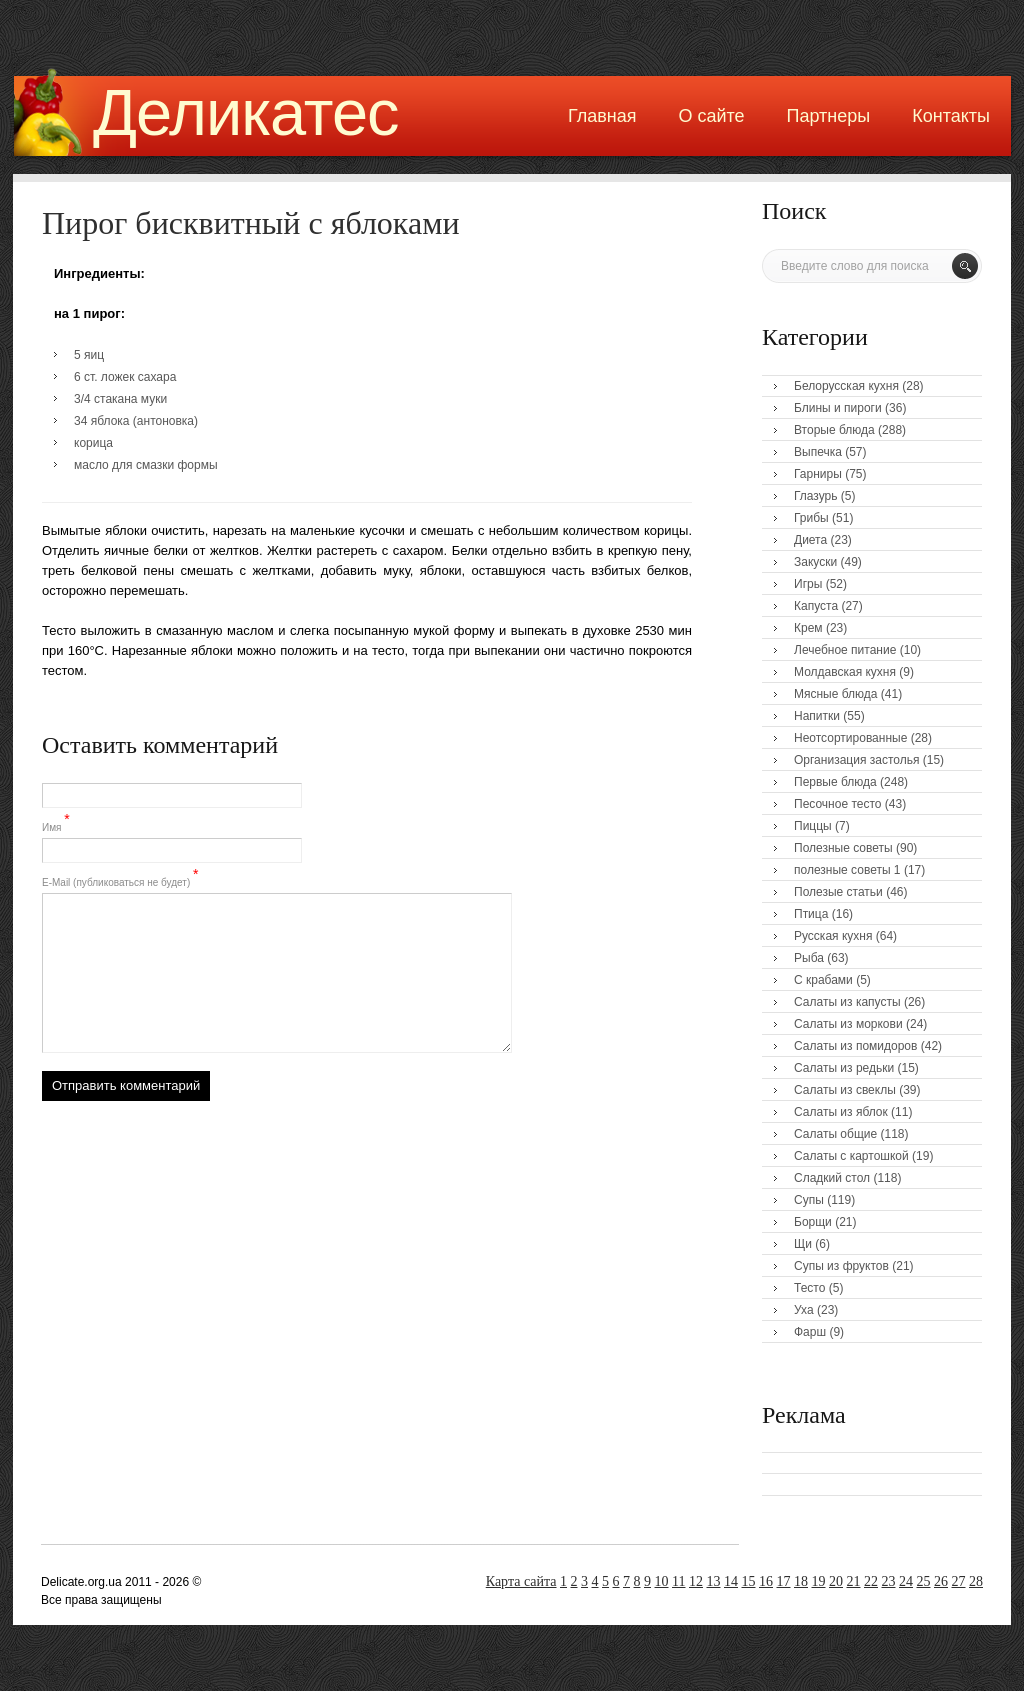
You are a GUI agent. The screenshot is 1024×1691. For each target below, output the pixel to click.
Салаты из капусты (847, 1002)
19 (819, 1581)
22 (871, 1581)
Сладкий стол (832, 1178)
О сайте (711, 116)
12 (696, 1581)
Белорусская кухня (846, 386)
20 (836, 1581)
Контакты (951, 116)
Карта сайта (521, 1581)
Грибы (811, 518)
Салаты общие (835, 1134)
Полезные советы (843, 848)
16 (766, 1581)
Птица (811, 914)
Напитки (817, 716)
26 (941, 1581)
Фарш (810, 1332)
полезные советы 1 (847, 870)
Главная (602, 116)
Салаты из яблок (841, 1112)
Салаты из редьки (844, 1068)
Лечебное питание (845, 650)
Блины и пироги (838, 408)
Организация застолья (856, 760)
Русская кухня (833, 936)
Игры (808, 584)
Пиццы (813, 826)
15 (749, 1581)
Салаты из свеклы (845, 1090)
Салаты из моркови (848, 1024)
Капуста (816, 606)
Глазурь (816, 496)
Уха (804, 1310)
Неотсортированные (850, 738)
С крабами (823, 980)
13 (714, 1581)
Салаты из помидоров (855, 1046)
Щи (803, 1244)
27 (959, 1581)
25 (924, 1581)
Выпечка (818, 452)
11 (678, 1581)
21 (854, 1581)
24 (906, 1581)
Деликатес (246, 112)
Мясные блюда (836, 694)
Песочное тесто (837, 804)
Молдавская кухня (845, 672)
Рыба (809, 958)
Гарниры (818, 474)
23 (889, 1581)
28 (976, 1581)
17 (784, 1581)
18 (801, 1581)
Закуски (815, 562)
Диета (810, 540)
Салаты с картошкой (851, 1156)
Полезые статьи (838, 892)
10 (662, 1581)
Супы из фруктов (841, 1266)
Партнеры (829, 116)
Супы (809, 1200)
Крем (808, 628)
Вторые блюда (834, 430)
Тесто (809, 1288)
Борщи (813, 1222)
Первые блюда (835, 782)
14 (731, 1581)
